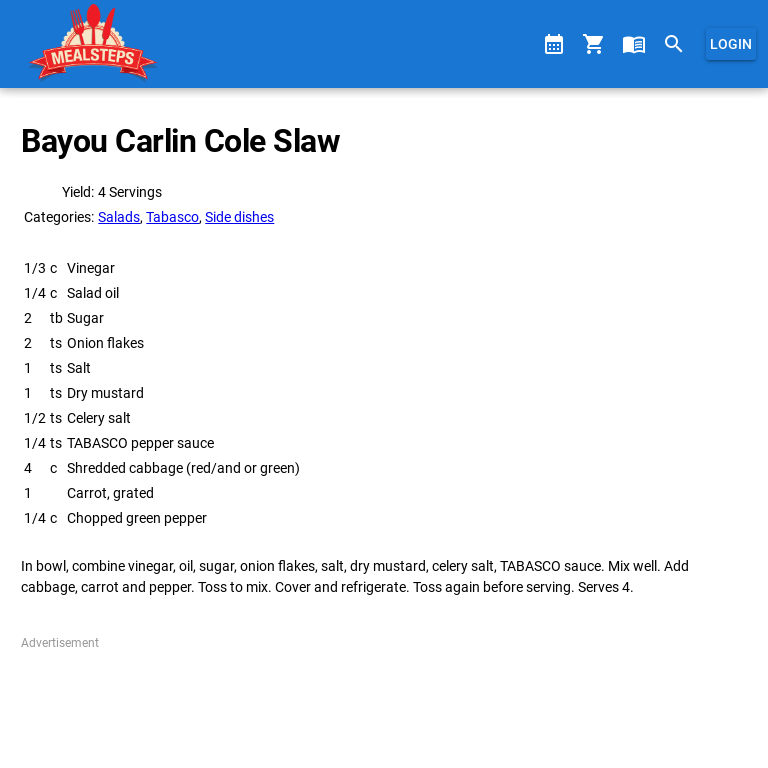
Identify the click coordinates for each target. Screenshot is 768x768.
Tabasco (172, 217)
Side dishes (239, 217)
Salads (119, 217)
